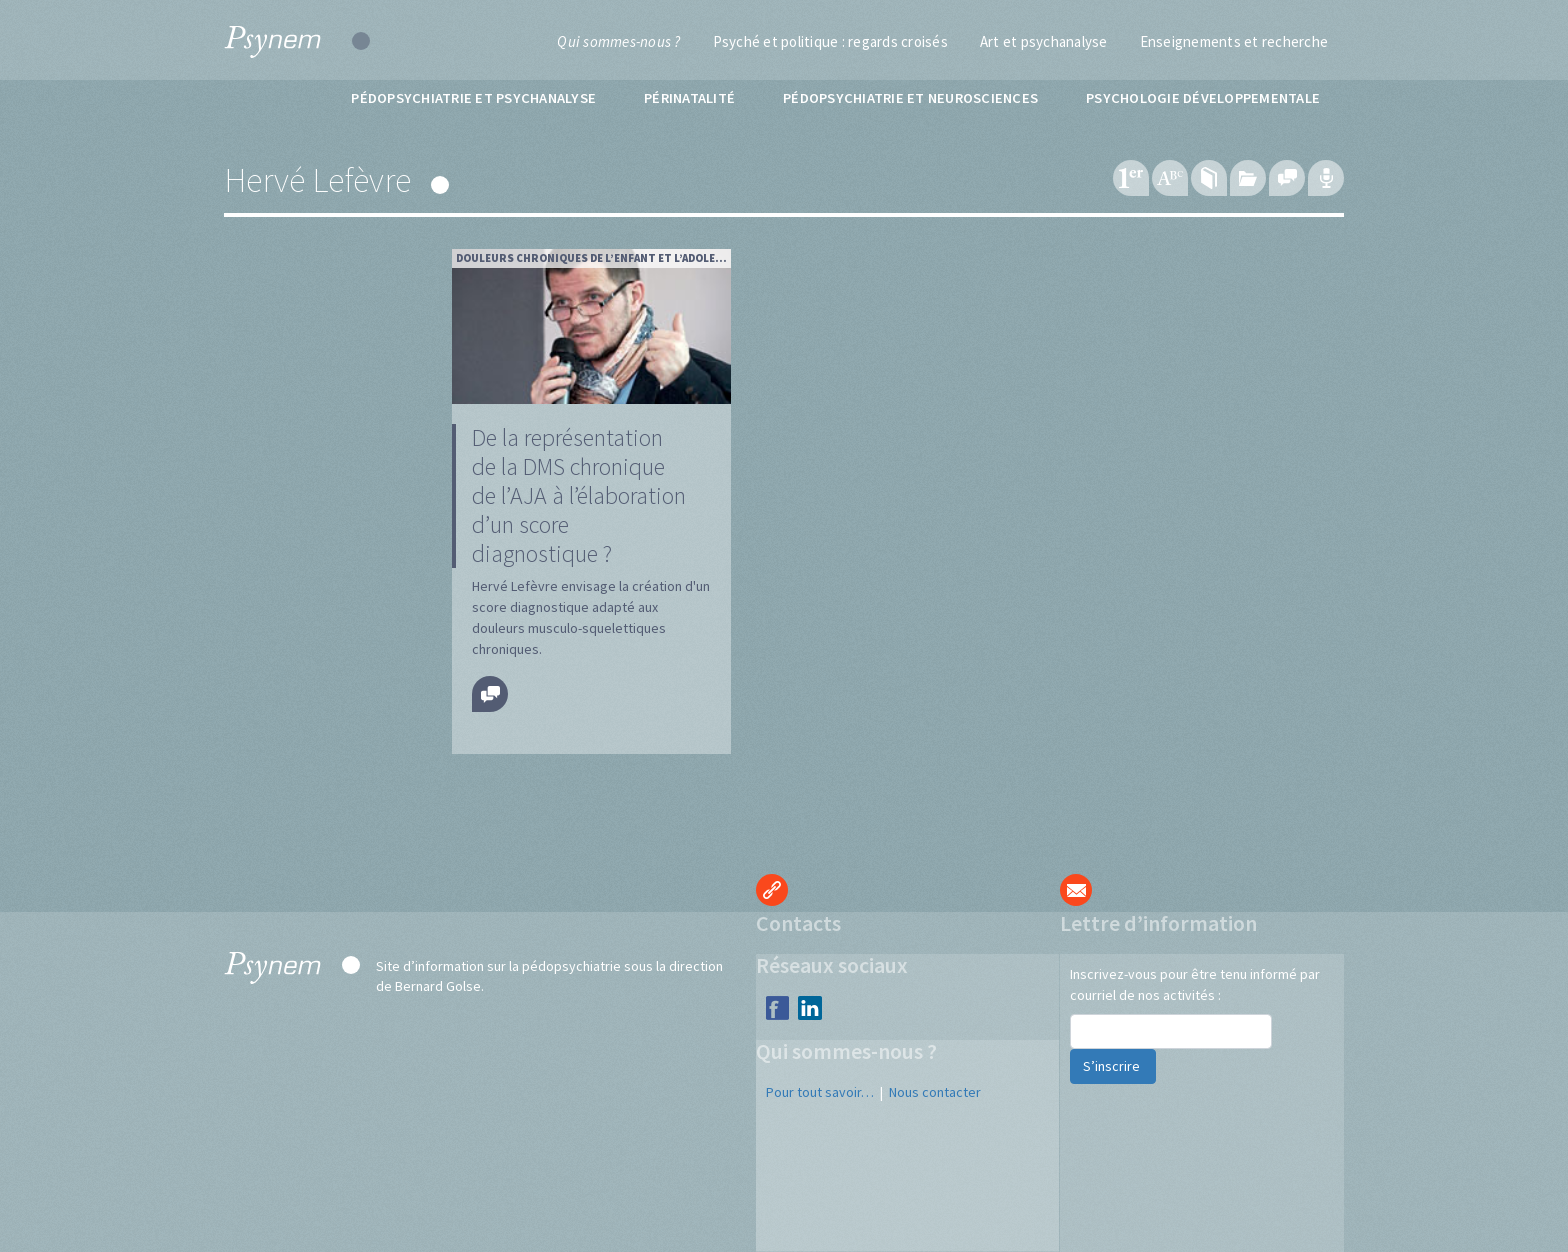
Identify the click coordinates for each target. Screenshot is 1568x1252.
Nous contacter (935, 1092)
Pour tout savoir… (820, 1092)
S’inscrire (1113, 1066)
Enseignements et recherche (1234, 41)
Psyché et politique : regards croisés (830, 41)
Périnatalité (689, 98)
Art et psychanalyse (1044, 41)
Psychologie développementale (1203, 98)
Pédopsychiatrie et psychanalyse (473, 98)
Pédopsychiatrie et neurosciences (910, 98)
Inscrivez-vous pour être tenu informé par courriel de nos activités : (1195, 984)
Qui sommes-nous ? (618, 41)
